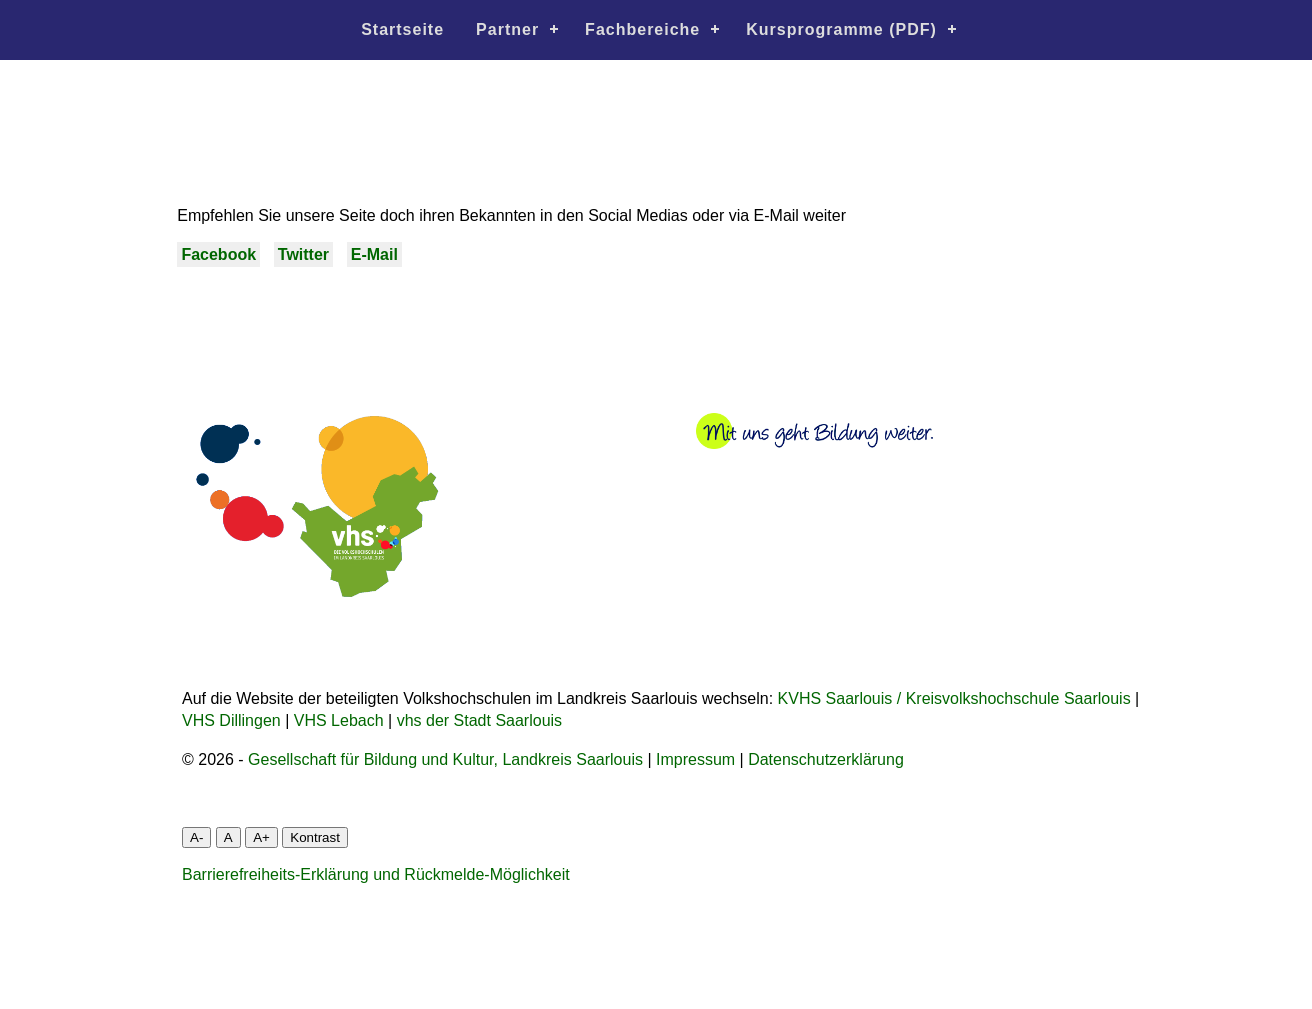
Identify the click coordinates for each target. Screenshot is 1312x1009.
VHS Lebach (339, 720)
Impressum (695, 759)
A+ (261, 837)
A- (196, 837)
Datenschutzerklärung (826, 759)
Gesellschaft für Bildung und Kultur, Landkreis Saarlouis (445, 759)
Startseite (402, 29)
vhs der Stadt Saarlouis (479, 720)
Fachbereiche (642, 29)
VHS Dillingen (231, 720)
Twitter (303, 254)
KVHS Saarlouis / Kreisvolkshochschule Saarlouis (954, 698)
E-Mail (374, 254)
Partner (507, 29)
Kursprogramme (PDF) (841, 29)
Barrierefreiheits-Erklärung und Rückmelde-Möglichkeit (376, 874)
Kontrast (315, 837)
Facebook (218, 254)
